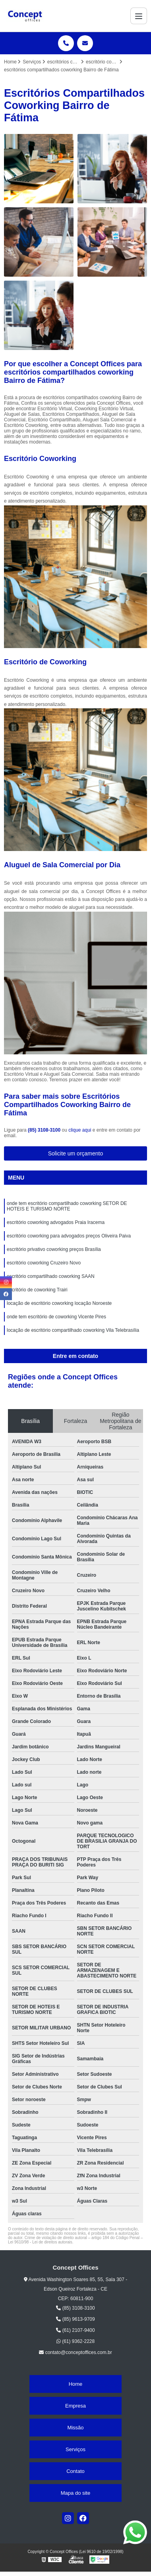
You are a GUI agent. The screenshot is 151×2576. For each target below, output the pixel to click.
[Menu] (138, 15)
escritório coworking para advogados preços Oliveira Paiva (69, 1236)
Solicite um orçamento (75, 1153)
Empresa (75, 2406)
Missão (75, 2428)
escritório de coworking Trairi (37, 1290)
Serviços (75, 2449)
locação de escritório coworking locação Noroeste (59, 1303)
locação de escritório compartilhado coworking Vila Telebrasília (73, 1330)
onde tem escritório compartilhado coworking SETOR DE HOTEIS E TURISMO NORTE (67, 1206)
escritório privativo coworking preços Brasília (54, 1249)
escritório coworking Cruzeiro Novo (44, 1263)
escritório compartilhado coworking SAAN (51, 1276)
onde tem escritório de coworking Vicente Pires (56, 1317)
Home (76, 2384)
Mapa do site (75, 2493)
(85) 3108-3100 (45, 1130)
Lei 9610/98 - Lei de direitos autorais (40, 2242)
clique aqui (79, 1130)
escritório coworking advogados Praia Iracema (56, 1222)
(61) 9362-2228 (75, 2341)
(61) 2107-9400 (75, 2330)
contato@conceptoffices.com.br (75, 2352)
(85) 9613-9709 (75, 2319)
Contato (75, 2471)
